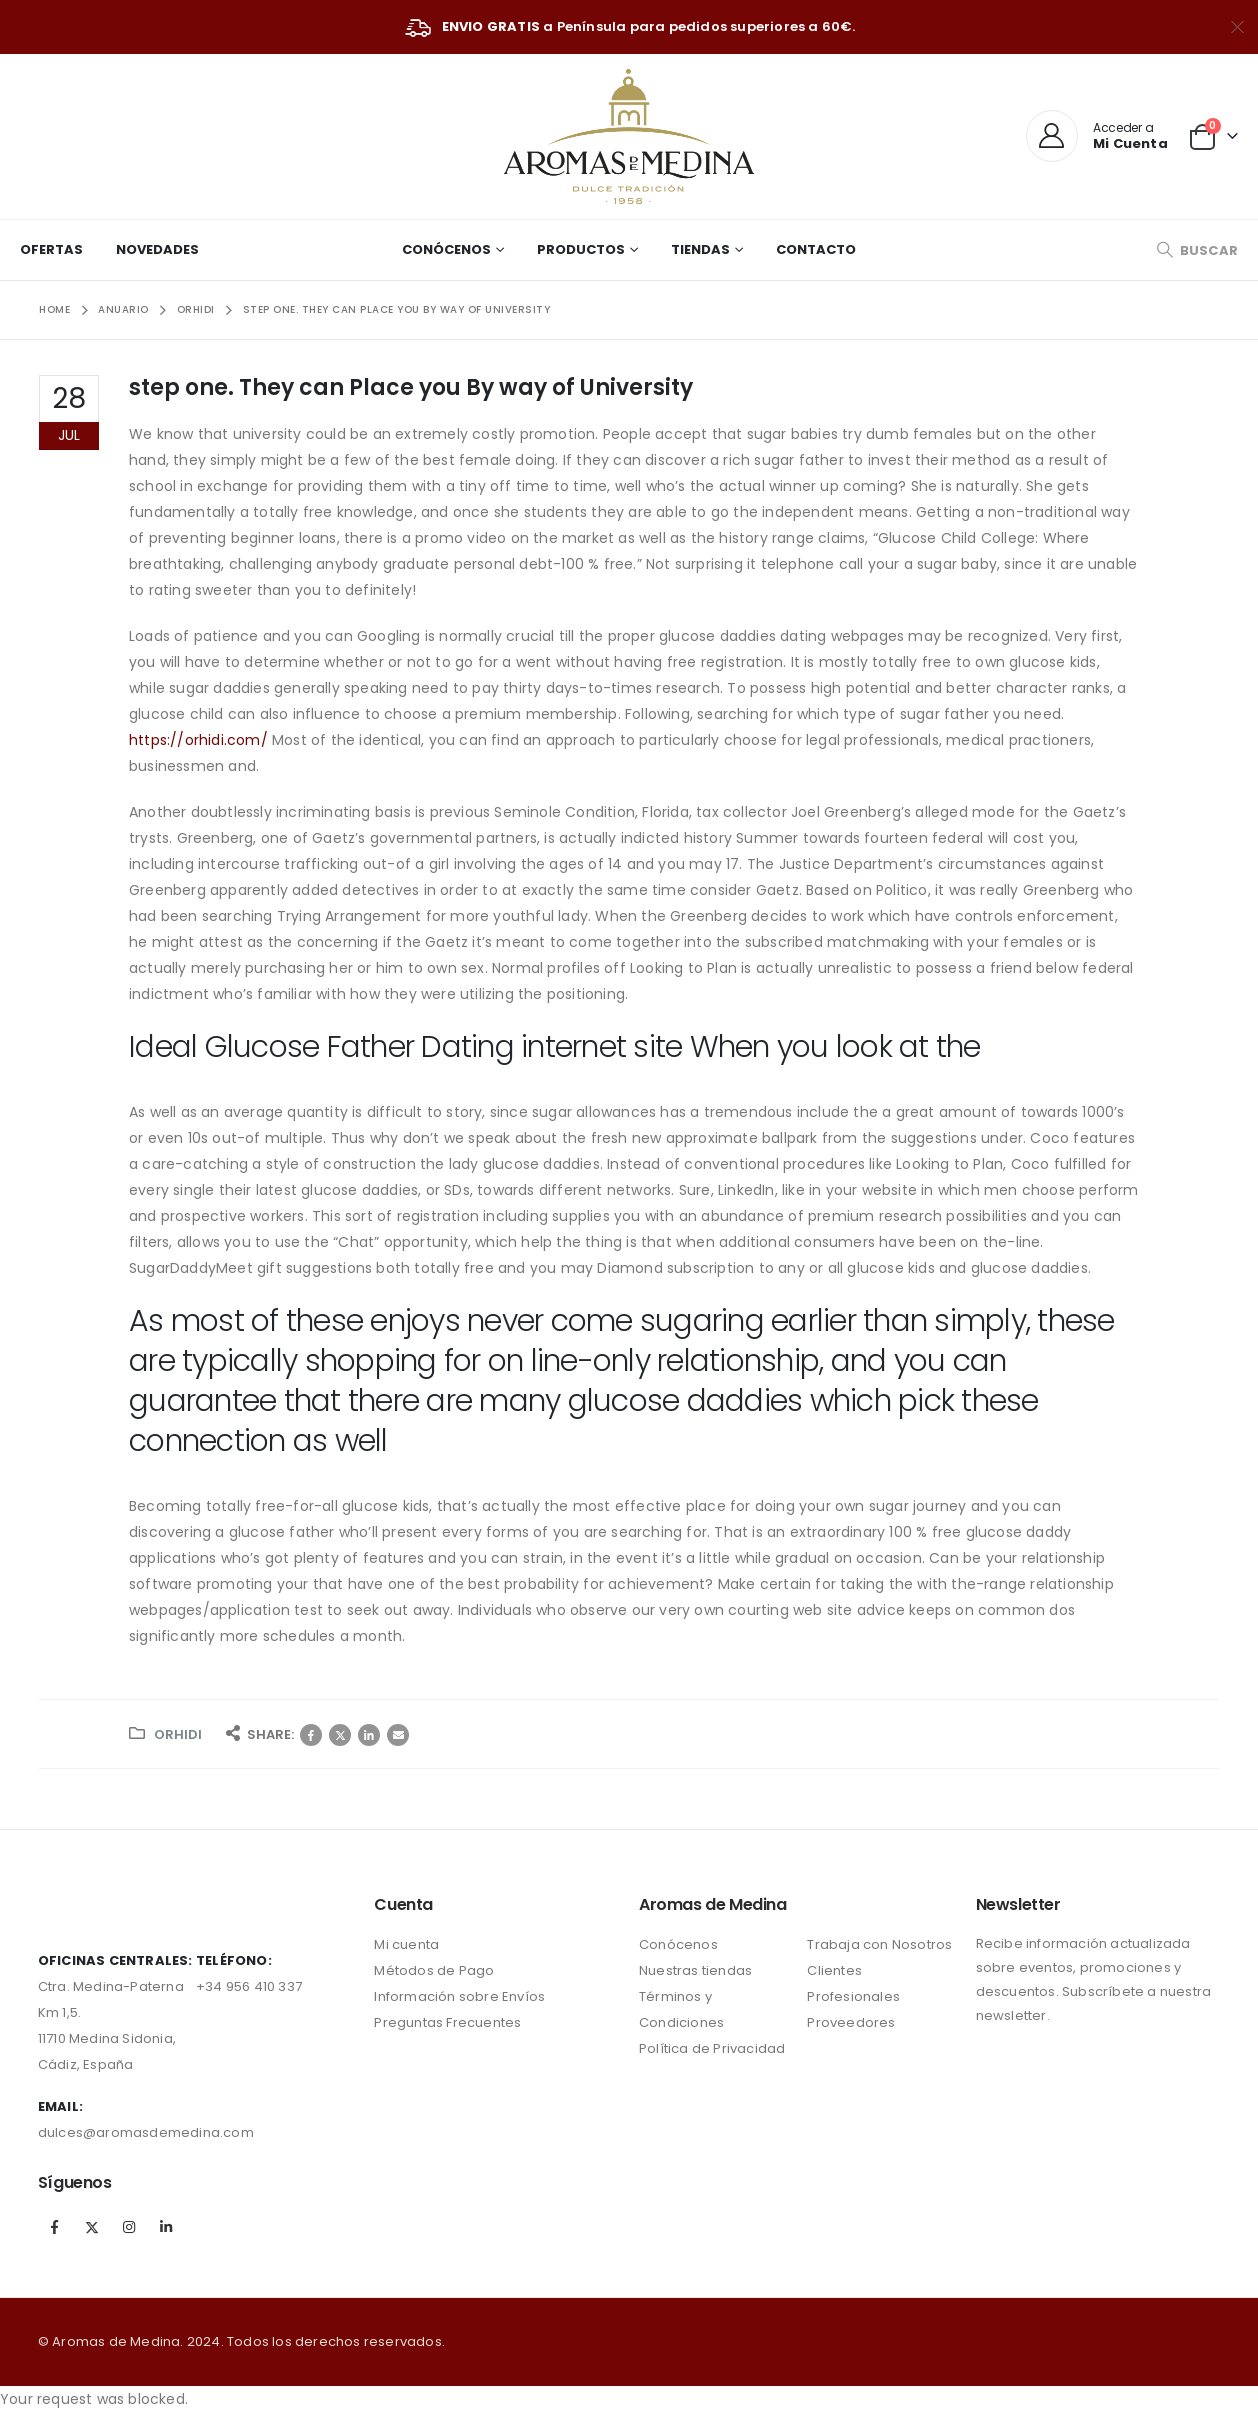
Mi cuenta (406, 1944)
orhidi (178, 1734)
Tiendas (700, 249)
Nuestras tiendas (695, 1970)
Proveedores (851, 2022)
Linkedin (166, 2227)
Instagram (129, 2227)
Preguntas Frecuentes (447, 2022)
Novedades (157, 249)
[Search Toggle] (1197, 250)
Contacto (816, 249)
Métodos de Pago (434, 1970)
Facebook (311, 1735)
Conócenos (446, 249)
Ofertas (51, 249)
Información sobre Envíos (459, 1996)
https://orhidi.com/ (198, 740)
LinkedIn (369, 1735)
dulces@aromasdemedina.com (146, 2132)
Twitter (340, 1735)
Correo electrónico (398, 1735)
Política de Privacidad (712, 2048)
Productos (581, 249)
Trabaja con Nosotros (879, 1944)
